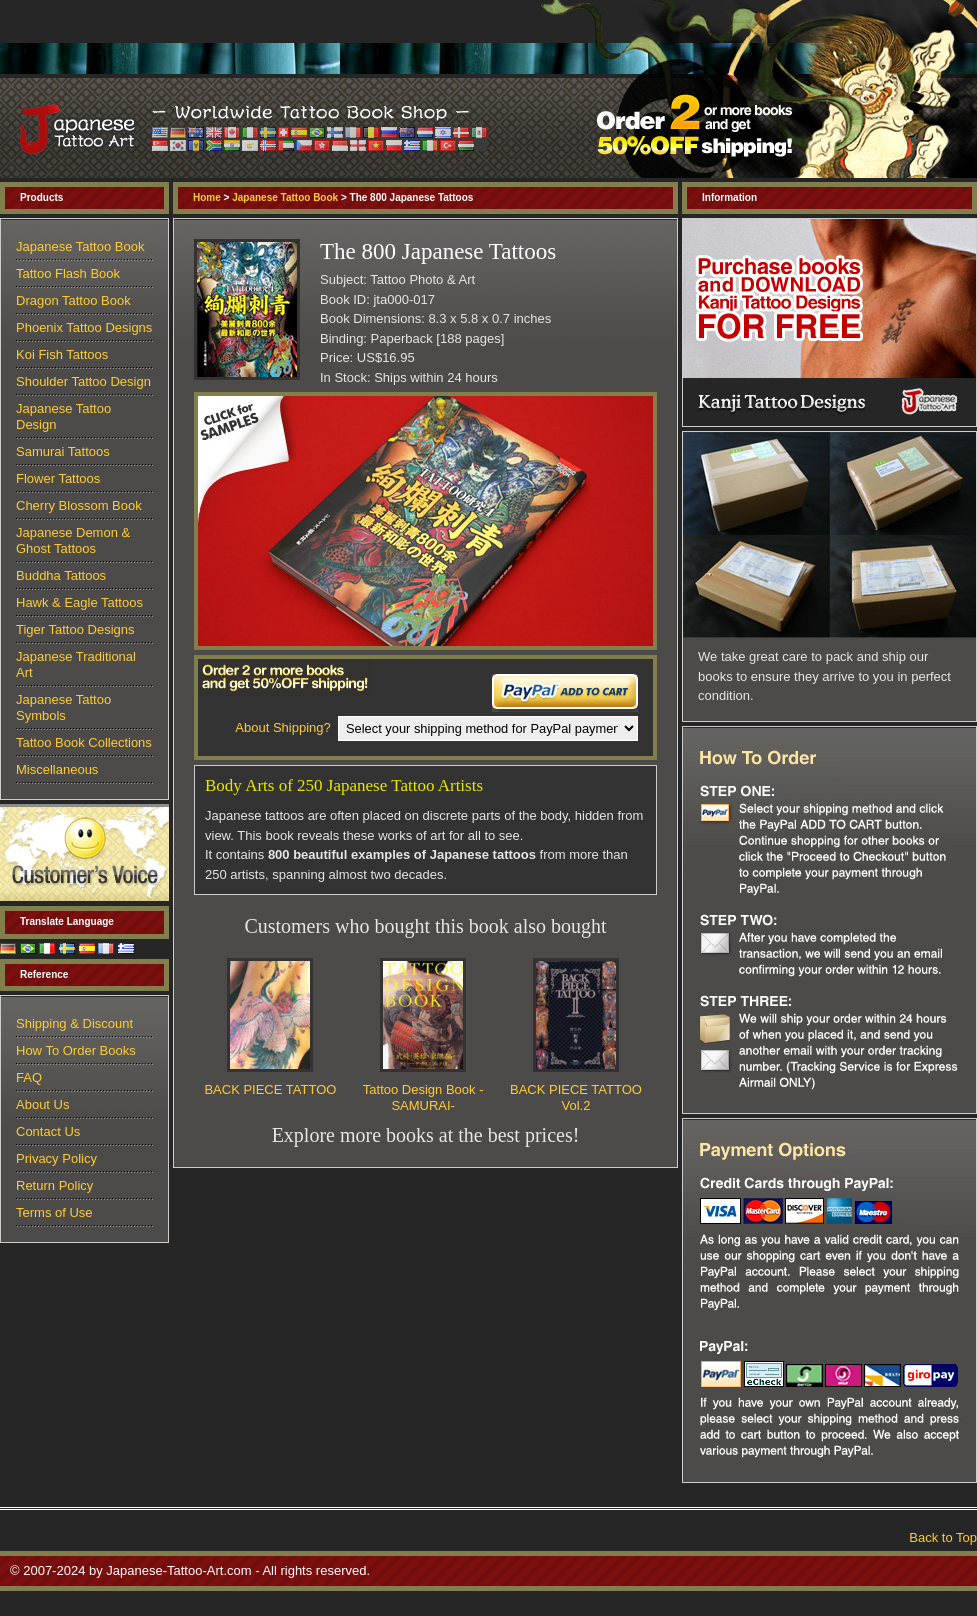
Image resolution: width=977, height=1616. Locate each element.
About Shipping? (282, 727)
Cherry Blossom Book (79, 505)
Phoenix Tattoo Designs (84, 327)
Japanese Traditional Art (76, 664)
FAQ (29, 1077)
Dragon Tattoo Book (73, 300)
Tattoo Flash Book (68, 273)
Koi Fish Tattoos (62, 354)
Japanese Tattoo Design (63, 416)
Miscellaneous (57, 769)
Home (207, 197)
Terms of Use (54, 1212)
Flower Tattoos (58, 478)
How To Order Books (76, 1050)
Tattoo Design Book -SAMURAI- (423, 1097)
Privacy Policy (56, 1158)
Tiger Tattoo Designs (75, 629)
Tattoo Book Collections (84, 742)
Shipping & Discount (74, 1023)
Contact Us (48, 1131)
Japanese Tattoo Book (285, 197)
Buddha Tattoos (61, 575)
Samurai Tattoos (63, 451)
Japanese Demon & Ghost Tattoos (73, 540)
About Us (42, 1104)
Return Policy (54, 1185)
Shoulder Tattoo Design (83, 381)
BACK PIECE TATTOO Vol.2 (576, 1097)
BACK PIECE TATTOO (270, 1089)
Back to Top (943, 1537)
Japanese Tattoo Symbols (63, 707)
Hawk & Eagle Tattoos (79, 602)
